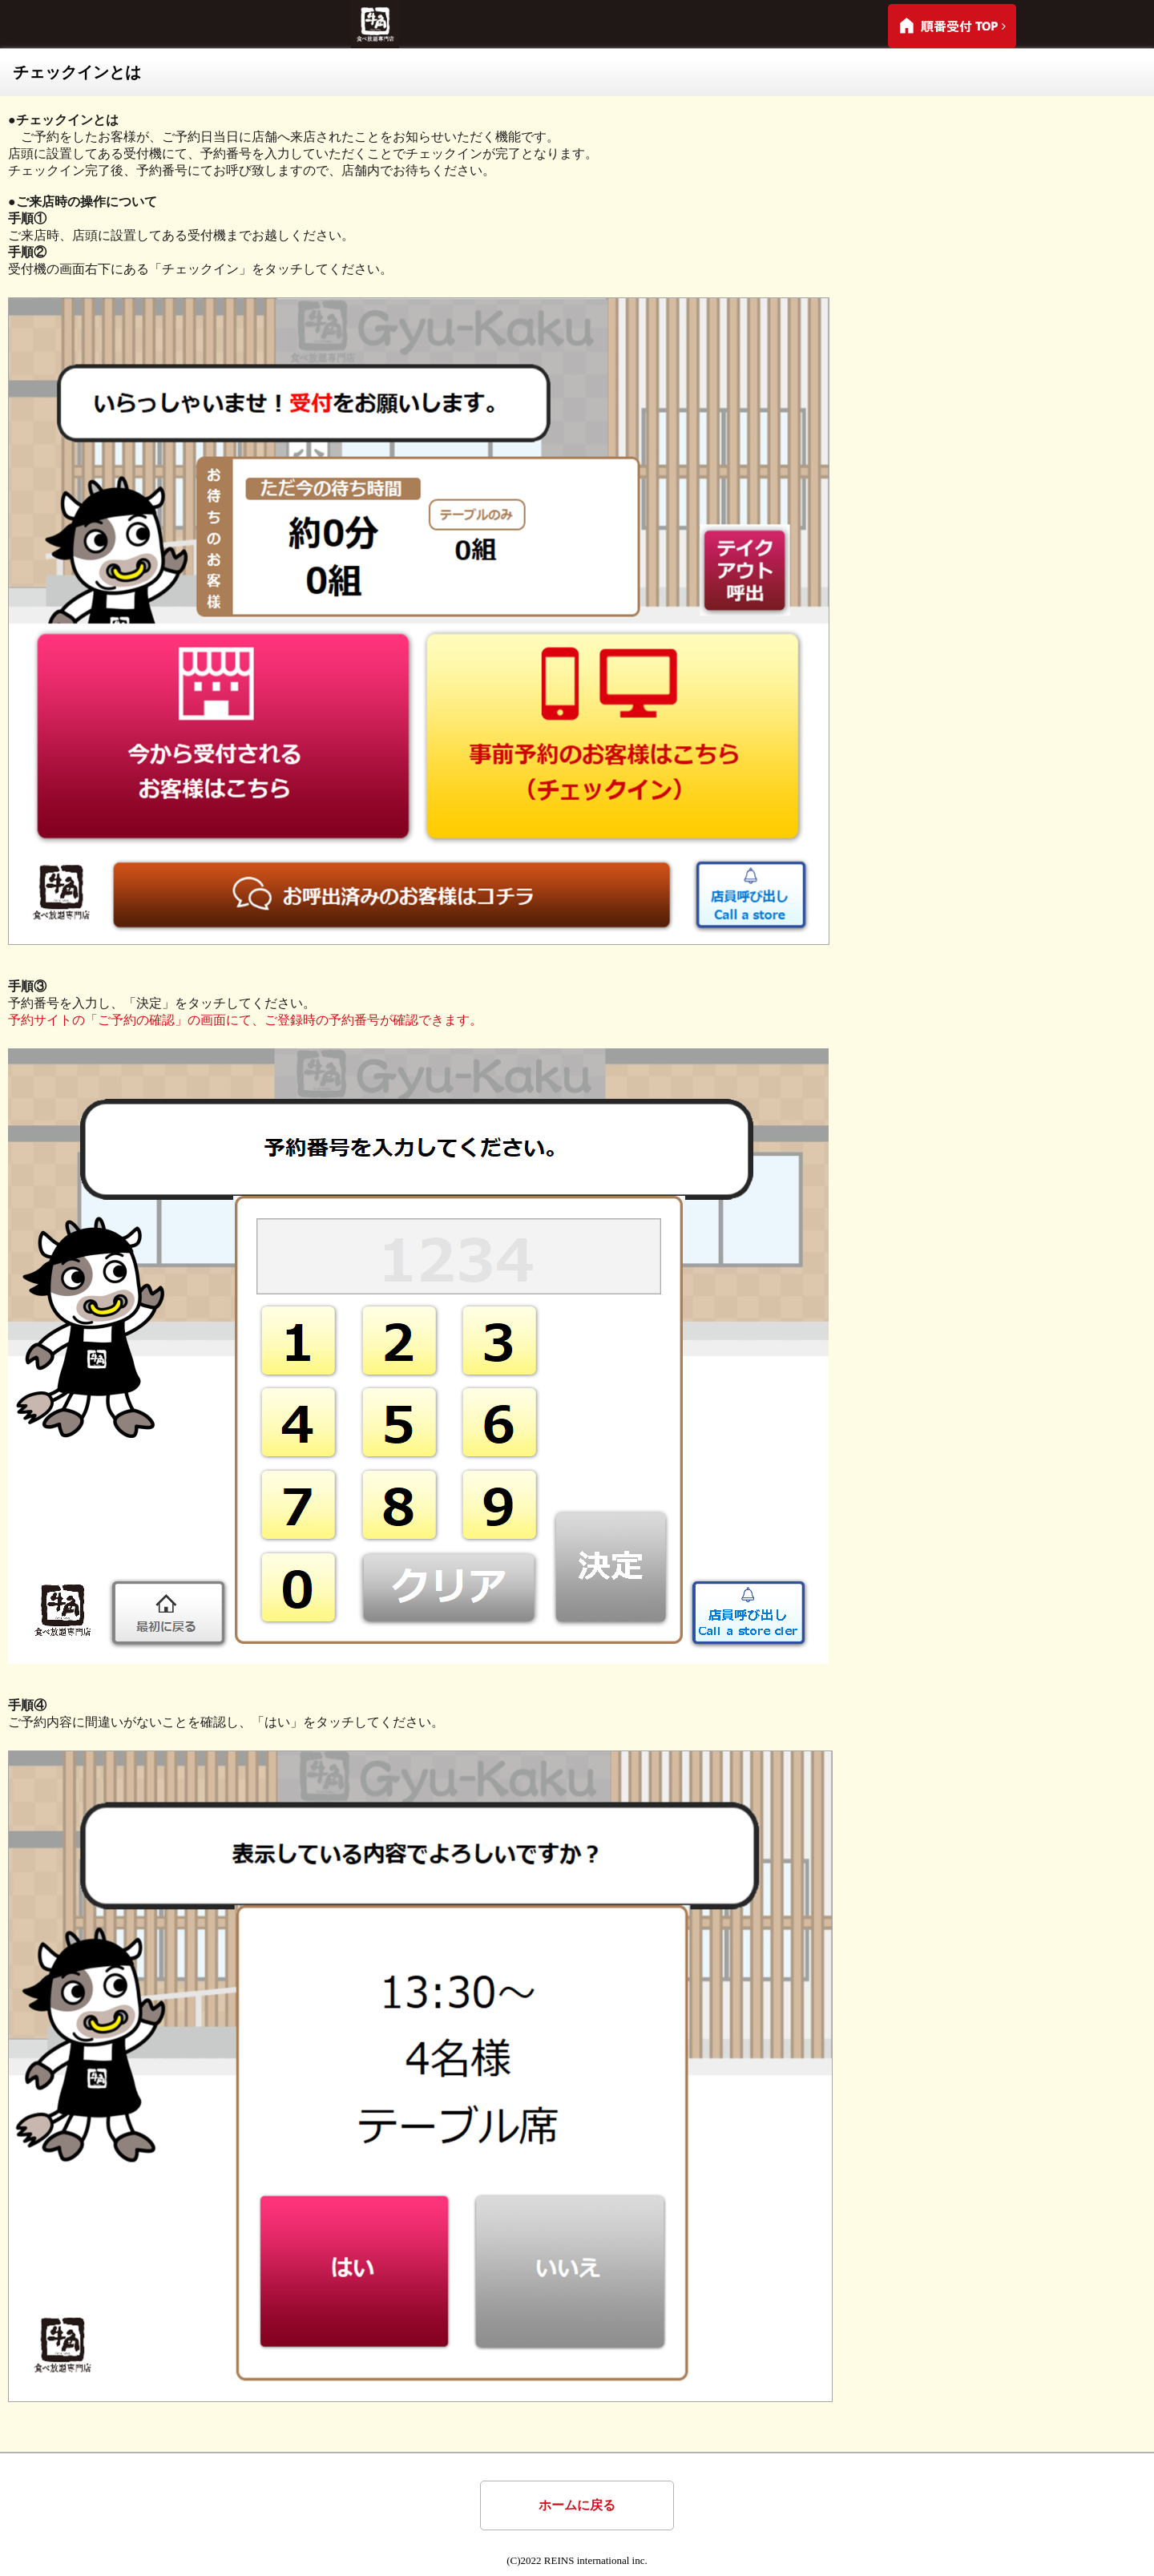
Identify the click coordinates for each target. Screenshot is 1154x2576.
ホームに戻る (577, 2505)
